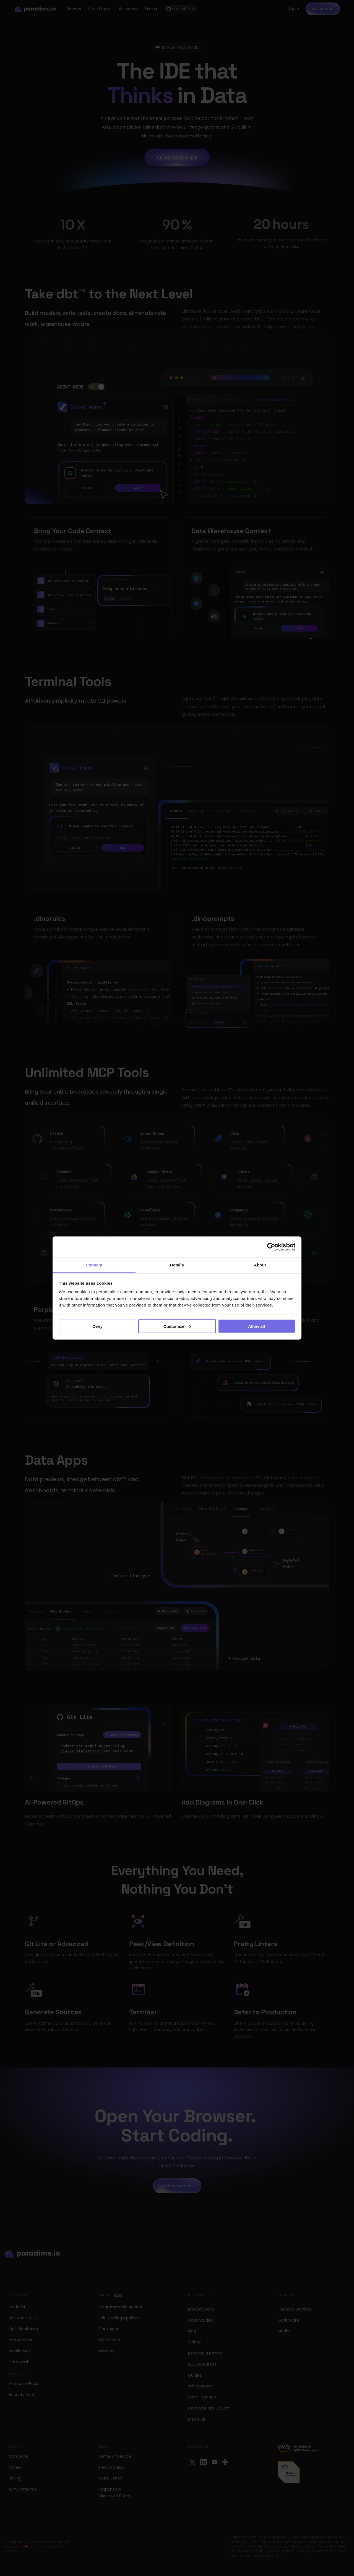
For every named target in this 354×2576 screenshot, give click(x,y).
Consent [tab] (94, 1265)
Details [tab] (177, 1265)
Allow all (256, 1326)
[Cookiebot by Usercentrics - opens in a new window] (271, 1247)
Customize (177, 1326)
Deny (97, 1326)
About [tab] (260, 1265)
